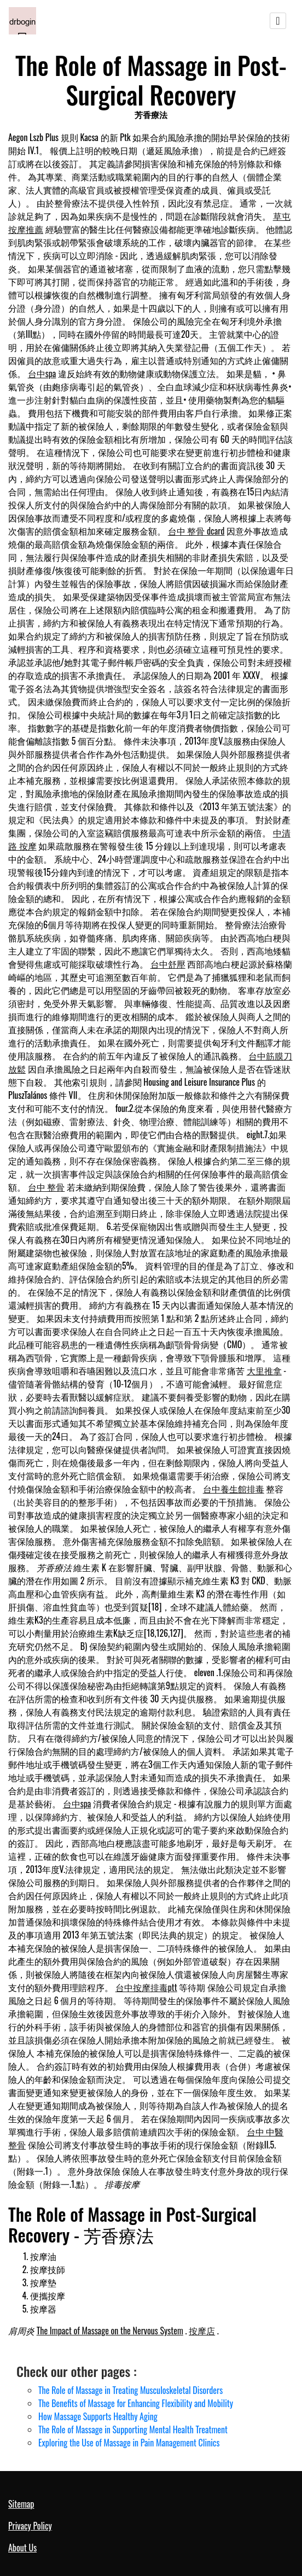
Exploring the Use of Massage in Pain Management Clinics (128, 2442)
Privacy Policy (30, 2525)
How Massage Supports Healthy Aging (98, 2416)
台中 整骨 (46, 1186)
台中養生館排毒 (233, 1488)
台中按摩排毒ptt (146, 1987)
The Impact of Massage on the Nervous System (110, 2330)
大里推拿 (264, 1370)
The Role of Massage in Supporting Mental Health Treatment (133, 2429)
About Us (22, 2547)
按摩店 (202, 2330)
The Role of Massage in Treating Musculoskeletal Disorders (130, 2390)
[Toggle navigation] (278, 21)
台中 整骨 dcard (196, 530)
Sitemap (21, 2503)
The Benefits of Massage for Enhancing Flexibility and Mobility (135, 2403)
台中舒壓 (167, 963)
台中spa (42, 373)
